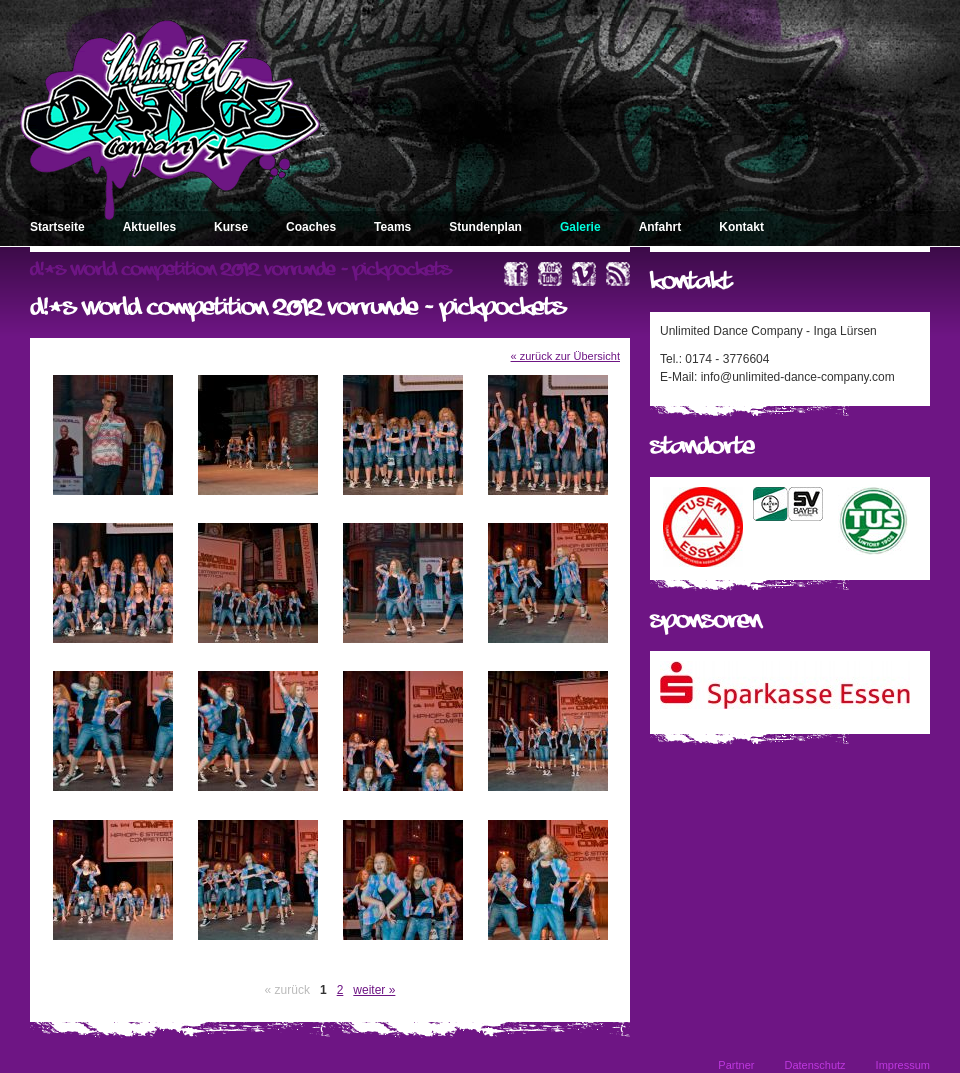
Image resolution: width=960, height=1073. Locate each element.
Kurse (231, 227)
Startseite (57, 227)
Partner (736, 1065)
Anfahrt (660, 227)
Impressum (903, 1065)
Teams (392, 227)
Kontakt (741, 227)
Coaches (311, 227)
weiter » (374, 990)
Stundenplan (485, 227)
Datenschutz (814, 1065)
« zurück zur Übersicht (565, 356)
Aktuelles (149, 227)
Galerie (580, 227)
